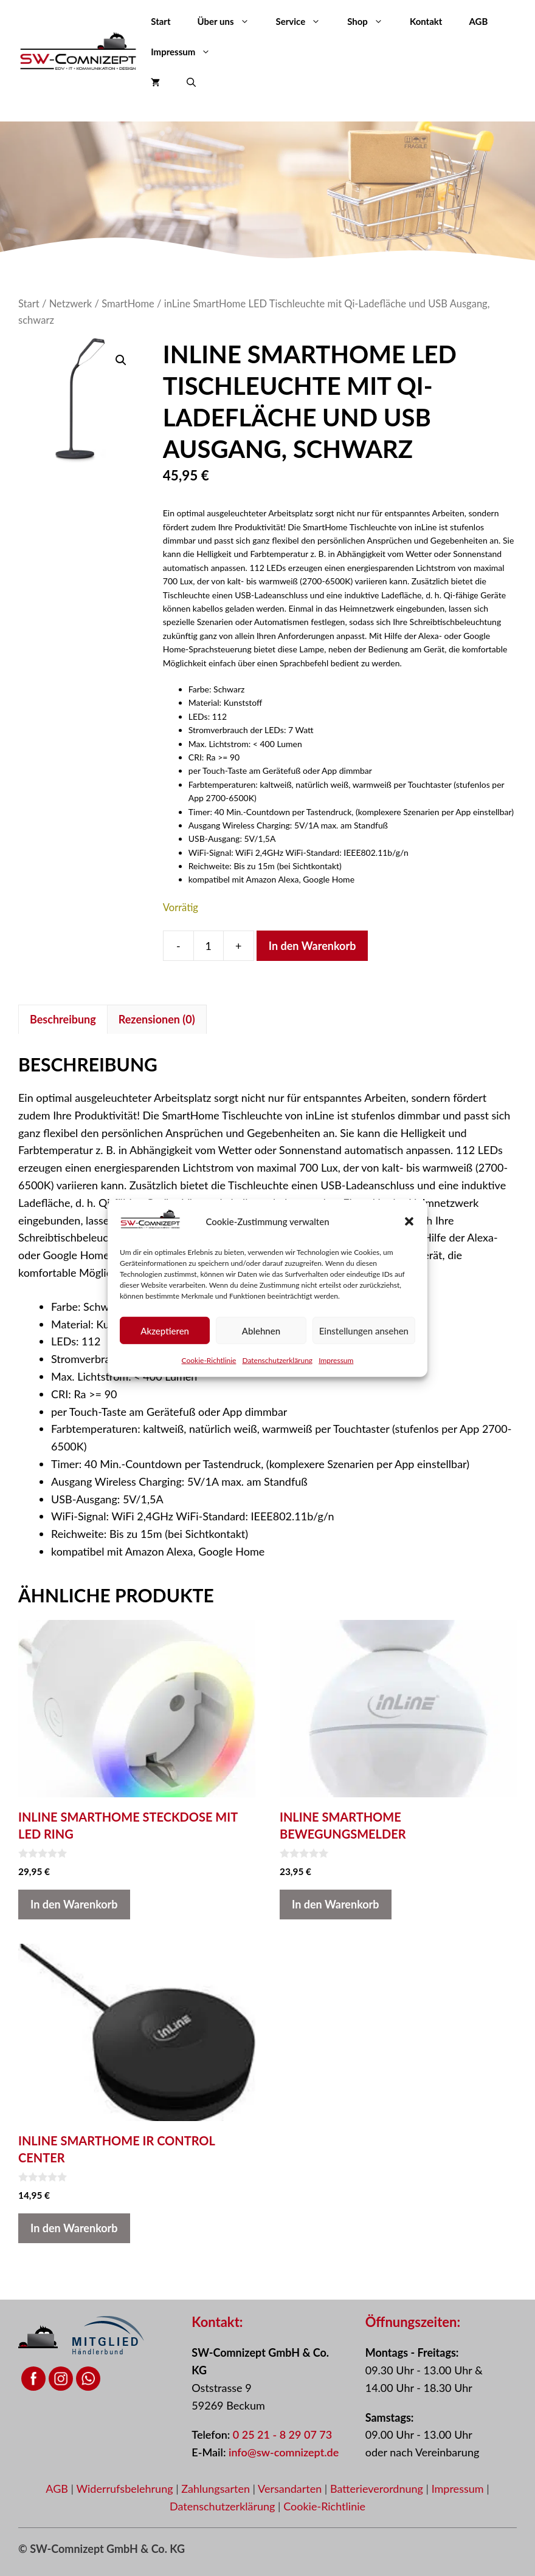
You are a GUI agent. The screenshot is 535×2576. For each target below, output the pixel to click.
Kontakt (426, 21)
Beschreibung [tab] (63, 1019)
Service (305, 21)
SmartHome (128, 304)
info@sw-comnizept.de (284, 2452)
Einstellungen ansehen (364, 1330)
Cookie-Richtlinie (209, 1360)
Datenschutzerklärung (277, 1360)
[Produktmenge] (208, 946)
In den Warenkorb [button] (74, 1904)
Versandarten (291, 2488)
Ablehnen (261, 1330)
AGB (478, 21)
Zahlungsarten (216, 2488)
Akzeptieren (164, 1330)
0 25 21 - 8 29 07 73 (282, 2434)
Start (160, 21)
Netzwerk (70, 304)
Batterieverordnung (378, 2488)
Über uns (230, 21)
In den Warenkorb (312, 945)
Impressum (336, 1360)
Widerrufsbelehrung (126, 2488)
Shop (371, 21)
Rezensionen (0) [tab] (157, 1019)
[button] (409, 1221)
